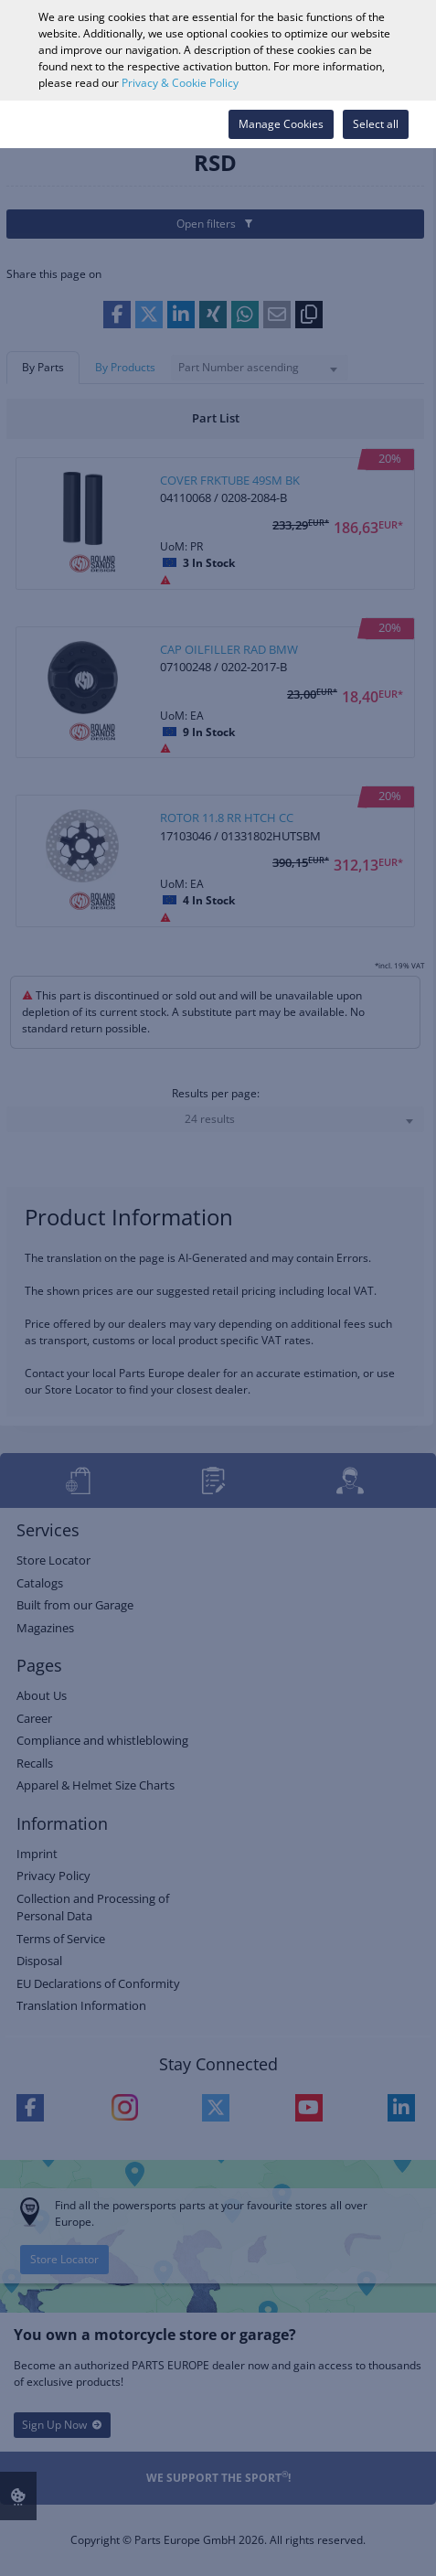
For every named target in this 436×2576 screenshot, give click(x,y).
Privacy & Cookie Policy (180, 83)
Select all (376, 124)
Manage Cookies (281, 124)
